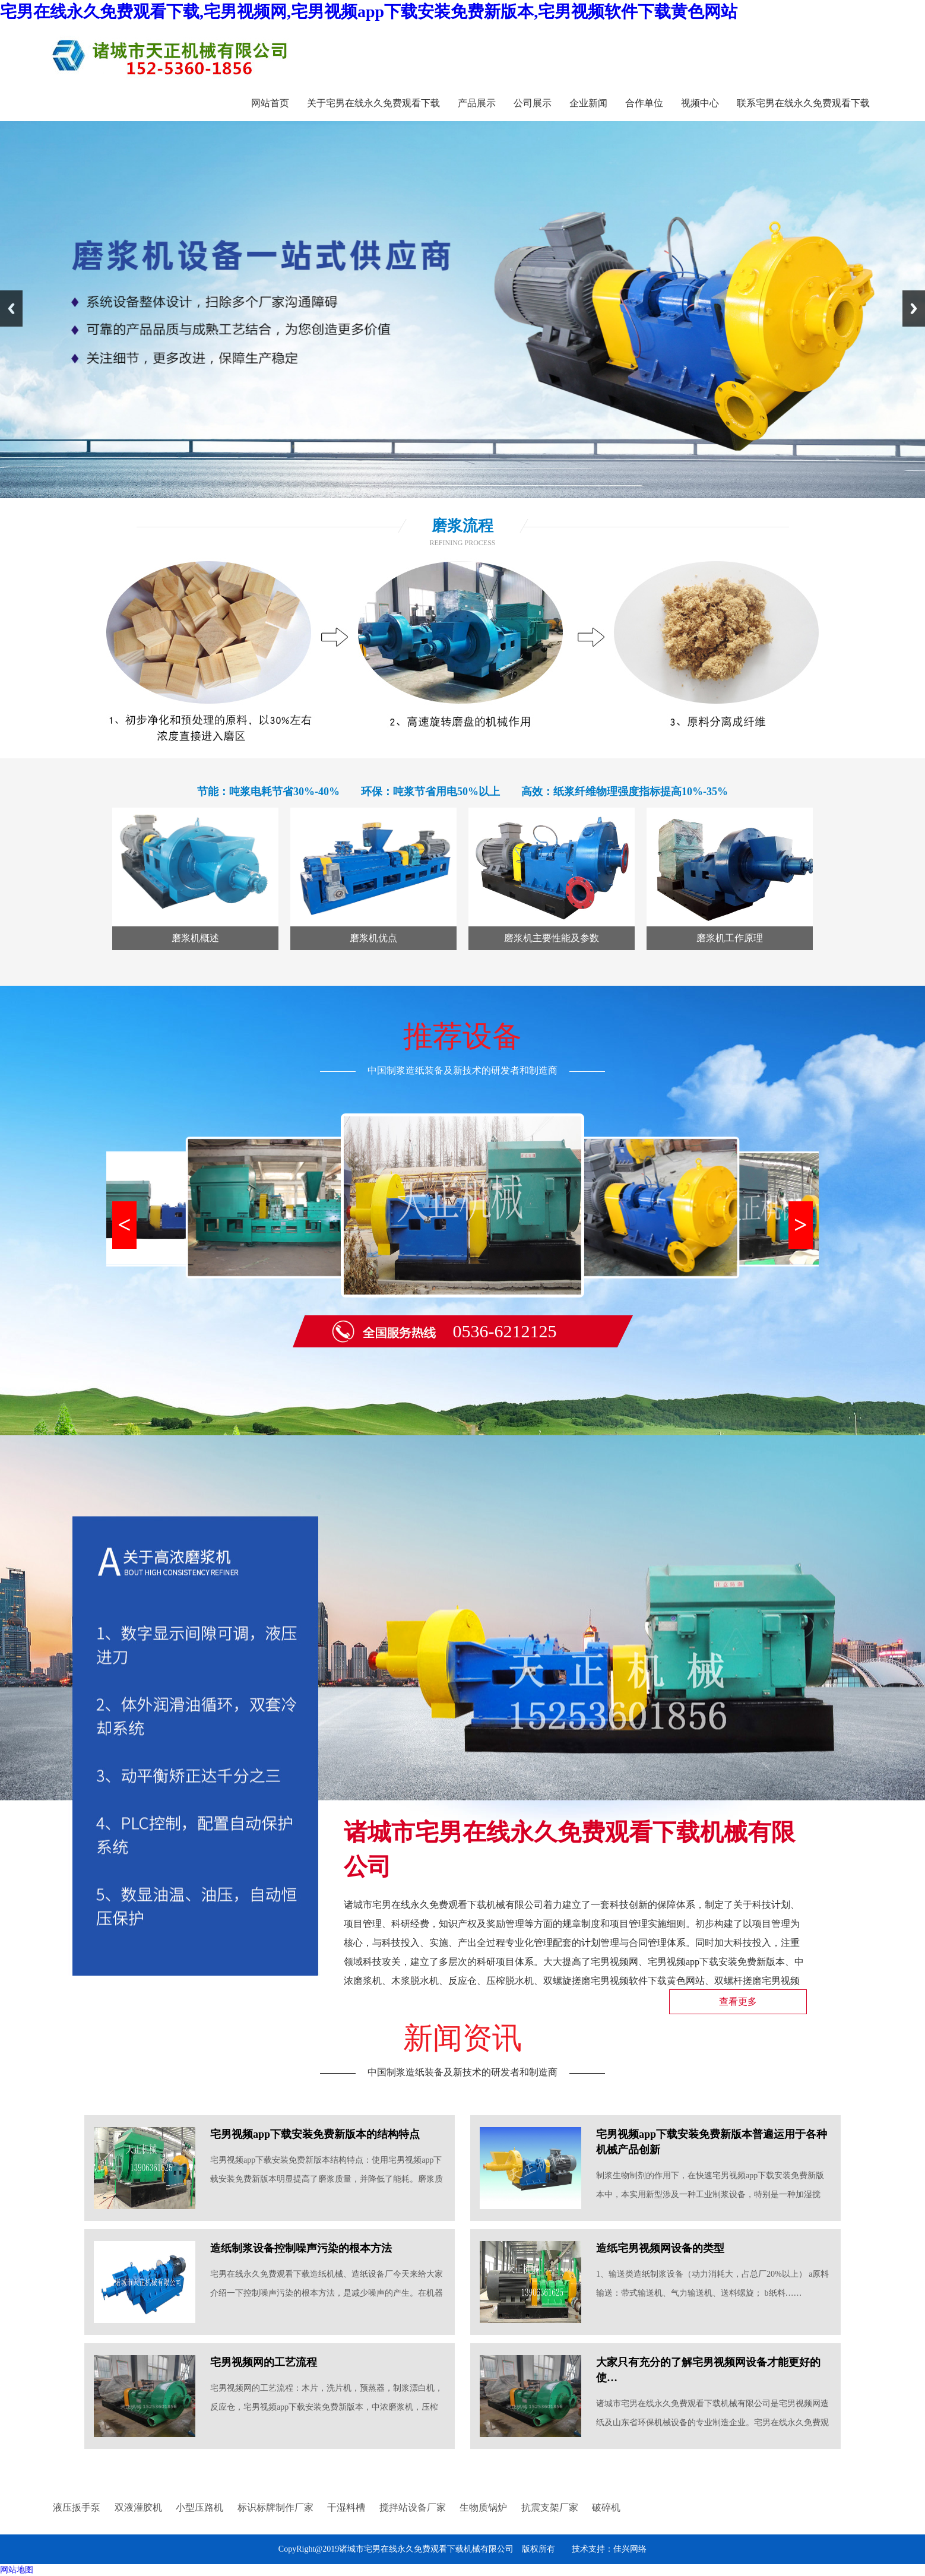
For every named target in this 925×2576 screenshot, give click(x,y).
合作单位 (644, 103)
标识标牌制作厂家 (275, 2507)
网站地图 (16, 2569)
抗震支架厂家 (549, 2507)
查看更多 (738, 2001)
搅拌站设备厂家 (412, 2507)
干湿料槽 (346, 2507)
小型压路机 (199, 2507)
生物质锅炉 (483, 2507)
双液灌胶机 (138, 2507)
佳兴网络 (630, 2549)
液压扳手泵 (76, 2507)
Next (913, 308)
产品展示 (477, 103)
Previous (11, 308)
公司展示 (533, 103)
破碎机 (606, 2507)
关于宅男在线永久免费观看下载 (373, 103)
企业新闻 (588, 103)
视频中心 (700, 103)
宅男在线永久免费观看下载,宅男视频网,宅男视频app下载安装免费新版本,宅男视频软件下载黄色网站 (368, 11)
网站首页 (270, 103)
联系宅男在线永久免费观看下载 (803, 103)
